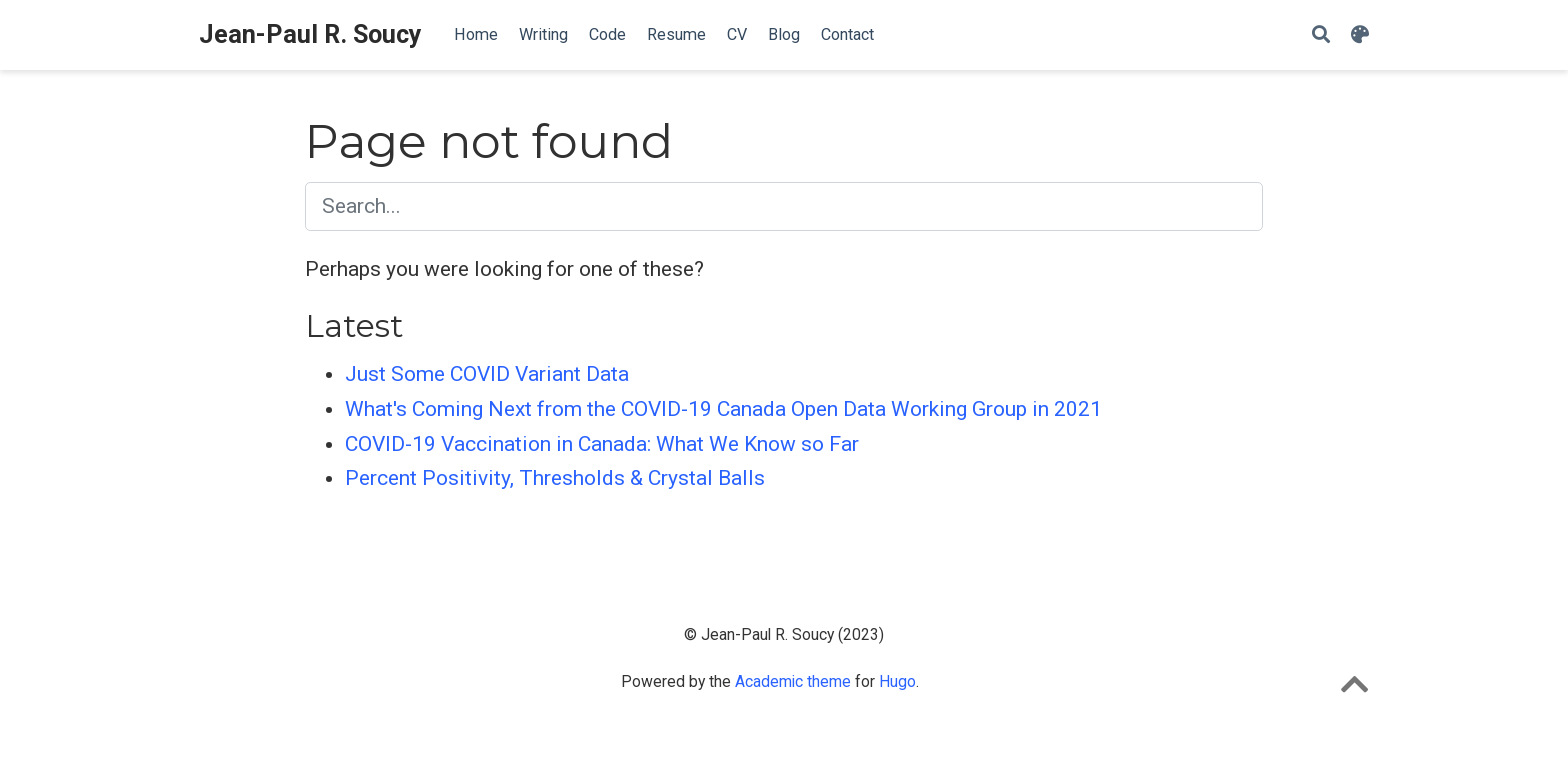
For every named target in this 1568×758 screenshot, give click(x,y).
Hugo (897, 681)
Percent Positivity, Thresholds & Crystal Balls (555, 478)
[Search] (1321, 35)
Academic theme (793, 681)
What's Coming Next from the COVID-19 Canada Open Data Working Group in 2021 (723, 409)
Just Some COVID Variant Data (487, 374)
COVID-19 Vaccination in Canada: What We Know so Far (602, 444)
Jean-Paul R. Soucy (310, 34)
